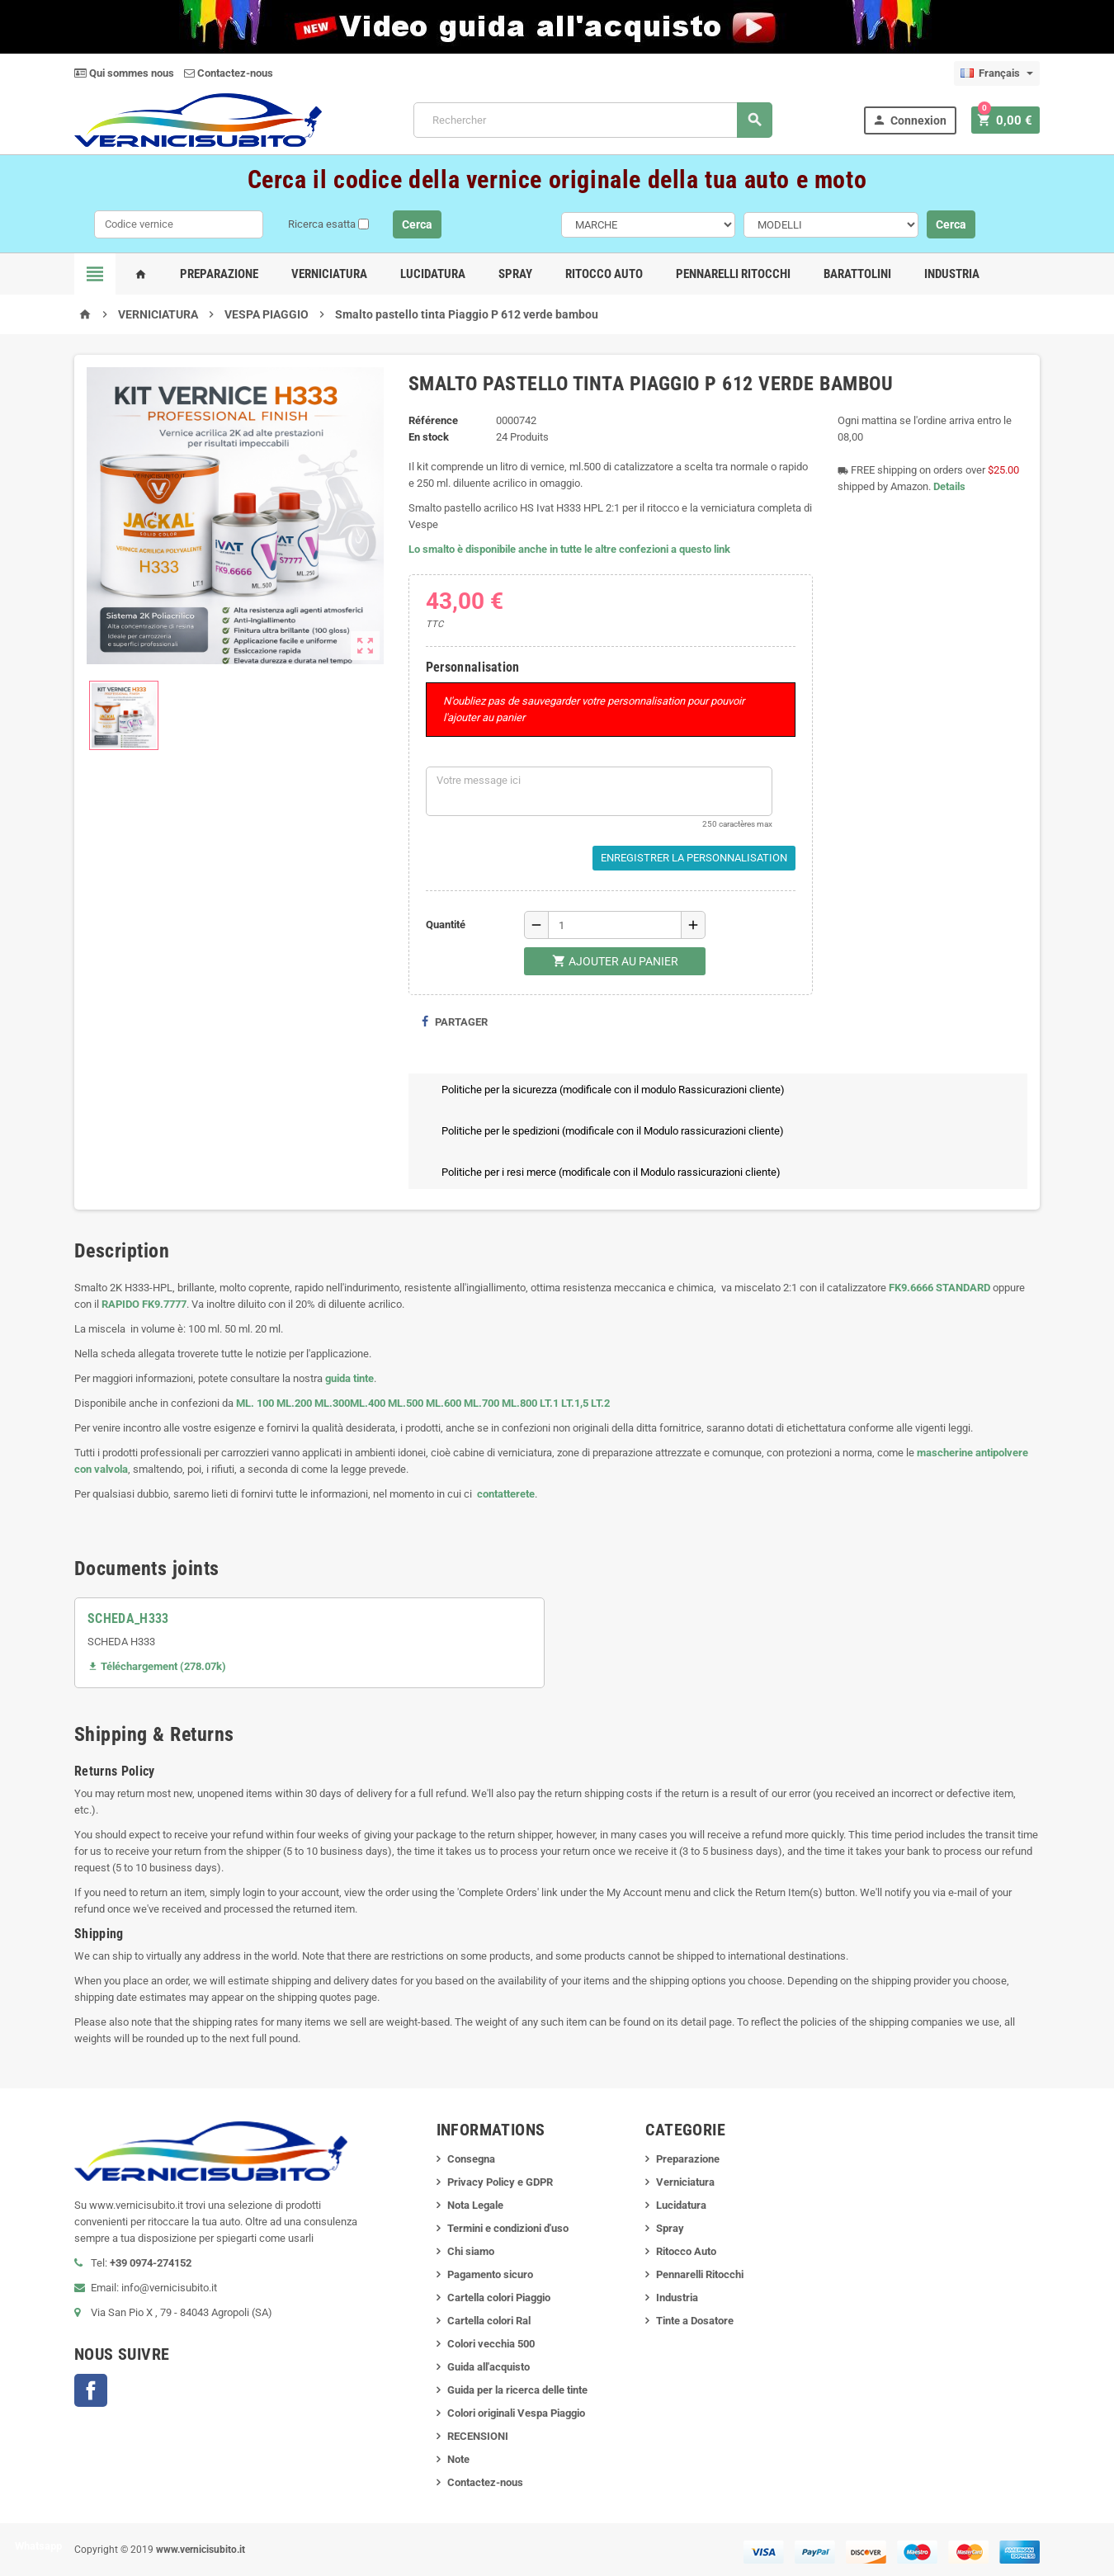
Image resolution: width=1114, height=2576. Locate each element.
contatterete (504, 1494)
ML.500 (405, 1403)
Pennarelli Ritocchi (733, 274)
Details (949, 486)
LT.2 (600, 1403)
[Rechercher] (595, 120)
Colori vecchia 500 (491, 2344)
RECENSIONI (477, 2436)
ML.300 (332, 1403)
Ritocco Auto (604, 274)
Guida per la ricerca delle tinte (517, 2390)
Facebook (90, 2390)
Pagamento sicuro (490, 2274)
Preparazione (219, 274)
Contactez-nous (228, 73)
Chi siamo (470, 2251)
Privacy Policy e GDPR (500, 2182)
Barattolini (857, 274)
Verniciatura (329, 274)
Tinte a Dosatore (695, 2320)
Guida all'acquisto (488, 2367)
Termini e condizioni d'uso (508, 2228)
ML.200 (294, 1403)
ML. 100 (255, 1403)
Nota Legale (475, 2205)
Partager (454, 1022)
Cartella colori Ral (489, 2320)
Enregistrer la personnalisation (694, 858)
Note (458, 2459)
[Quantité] (615, 925)
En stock (428, 437)
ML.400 (369, 1403)
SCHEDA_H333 (128, 1618)
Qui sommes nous (124, 73)
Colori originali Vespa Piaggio (516, 2413)
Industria (951, 274)
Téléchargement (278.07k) (156, 1666)
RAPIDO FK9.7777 (143, 1304)
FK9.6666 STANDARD (939, 1287)
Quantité (445, 924)
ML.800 (519, 1403)
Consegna (471, 2159)
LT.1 (549, 1403)
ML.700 (481, 1403)
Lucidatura (432, 274)
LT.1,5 (574, 1403)
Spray (515, 274)
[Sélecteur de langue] (997, 73)
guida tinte (348, 1378)
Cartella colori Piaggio (498, 2297)
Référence (433, 420)
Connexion (914, 120)
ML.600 (443, 1403)
